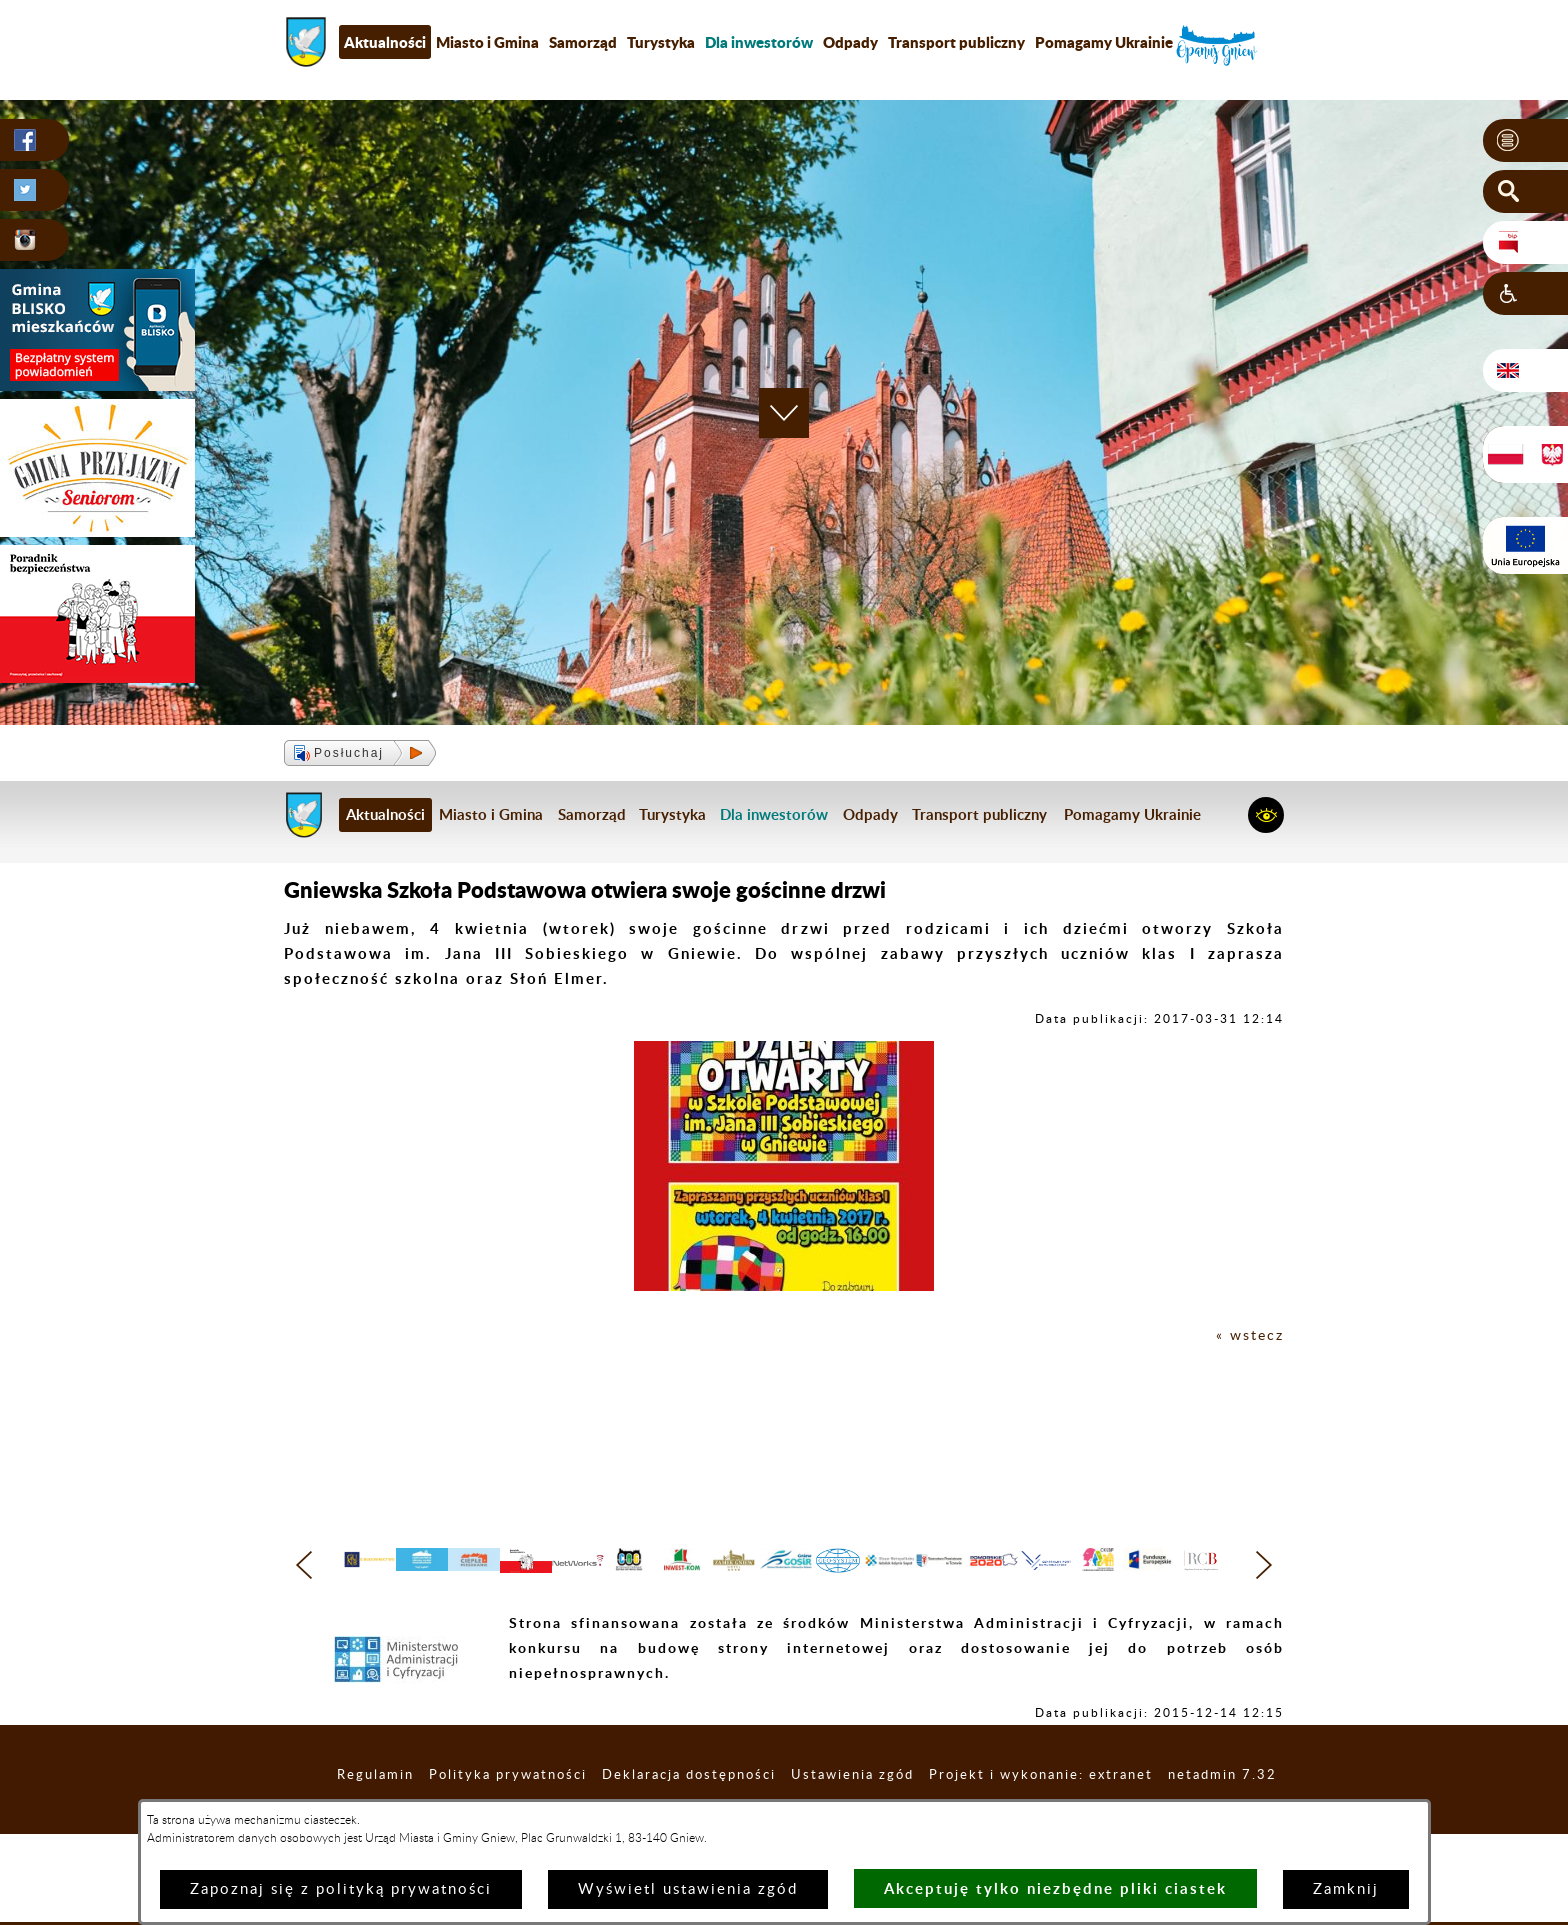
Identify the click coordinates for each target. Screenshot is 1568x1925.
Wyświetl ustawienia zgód (688, 1889)
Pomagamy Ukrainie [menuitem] (1104, 42)
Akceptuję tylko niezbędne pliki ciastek (1055, 1888)
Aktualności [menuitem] (385, 42)
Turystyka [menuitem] (661, 42)
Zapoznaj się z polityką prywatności (341, 1889)
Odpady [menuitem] (850, 42)
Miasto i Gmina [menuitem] (487, 42)
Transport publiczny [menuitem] (956, 42)
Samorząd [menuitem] (583, 42)
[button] (1525, 141)
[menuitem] (759, 42)
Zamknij (1346, 1889)
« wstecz (1248, 1335)
